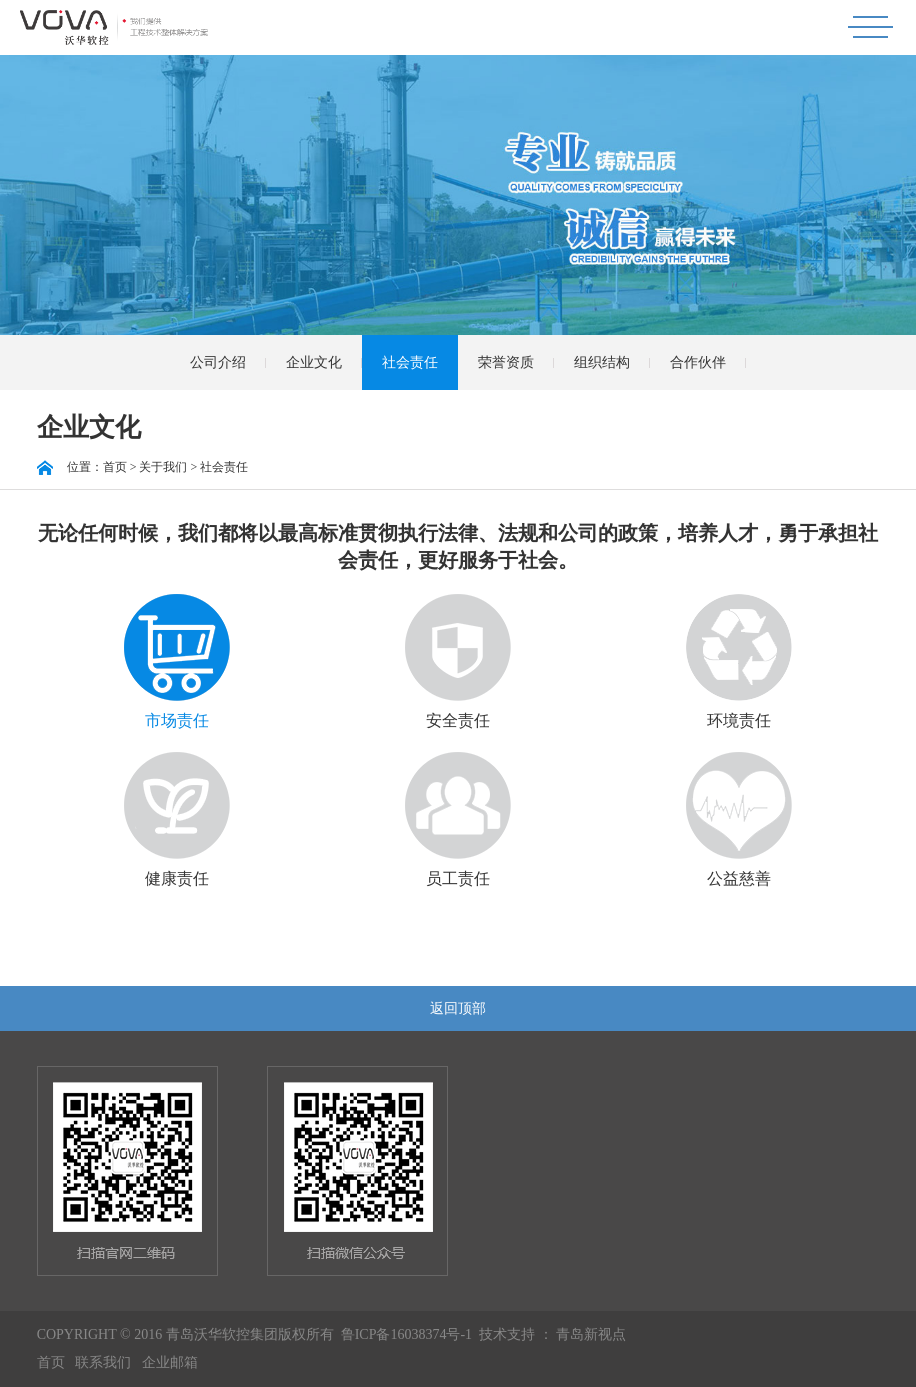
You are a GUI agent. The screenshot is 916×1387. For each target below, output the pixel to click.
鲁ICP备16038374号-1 (406, 1334)
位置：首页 (82, 467)
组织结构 (602, 362)
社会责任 (410, 362)
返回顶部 (458, 1008)
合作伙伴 (698, 362)
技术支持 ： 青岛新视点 (552, 1334)
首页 (51, 1362)
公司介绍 (218, 362)
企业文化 (314, 362)
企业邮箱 (170, 1362)
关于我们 (163, 467)
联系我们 (103, 1362)
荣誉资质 (506, 362)
